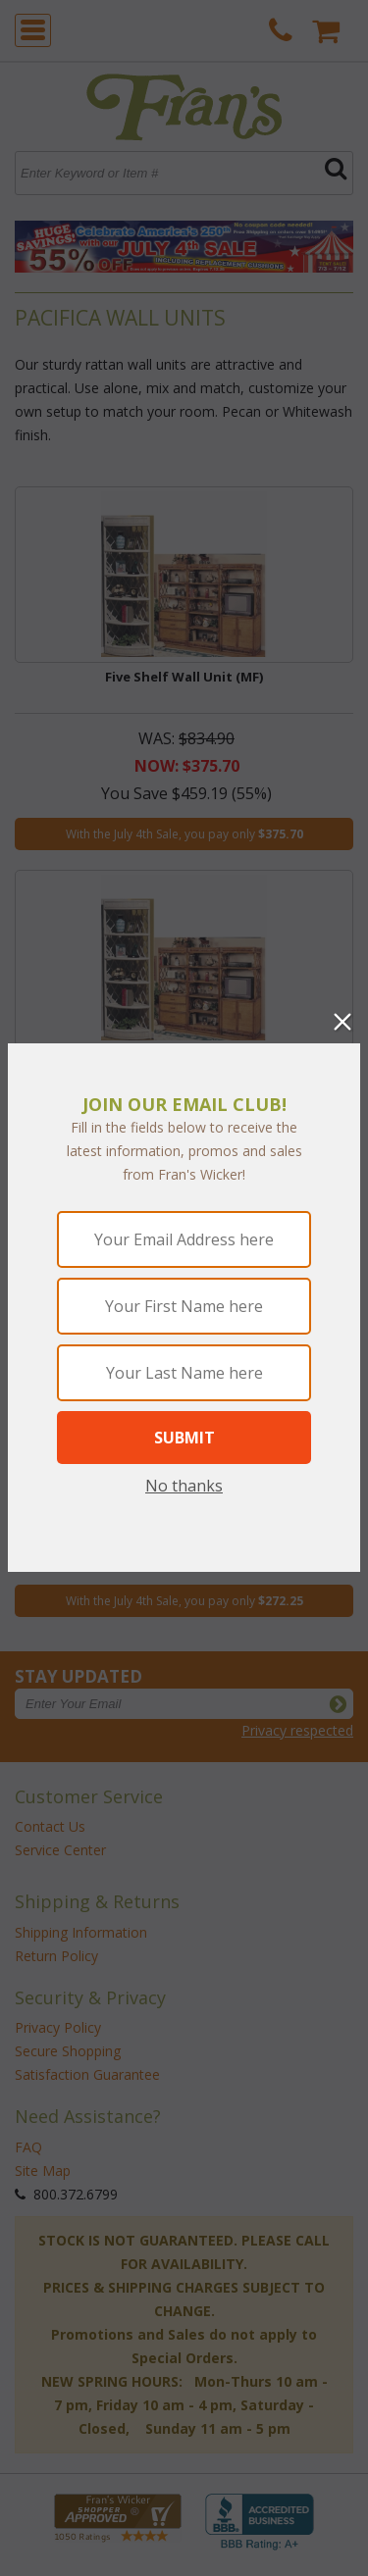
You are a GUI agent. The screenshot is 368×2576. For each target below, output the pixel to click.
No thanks (184, 1485)
